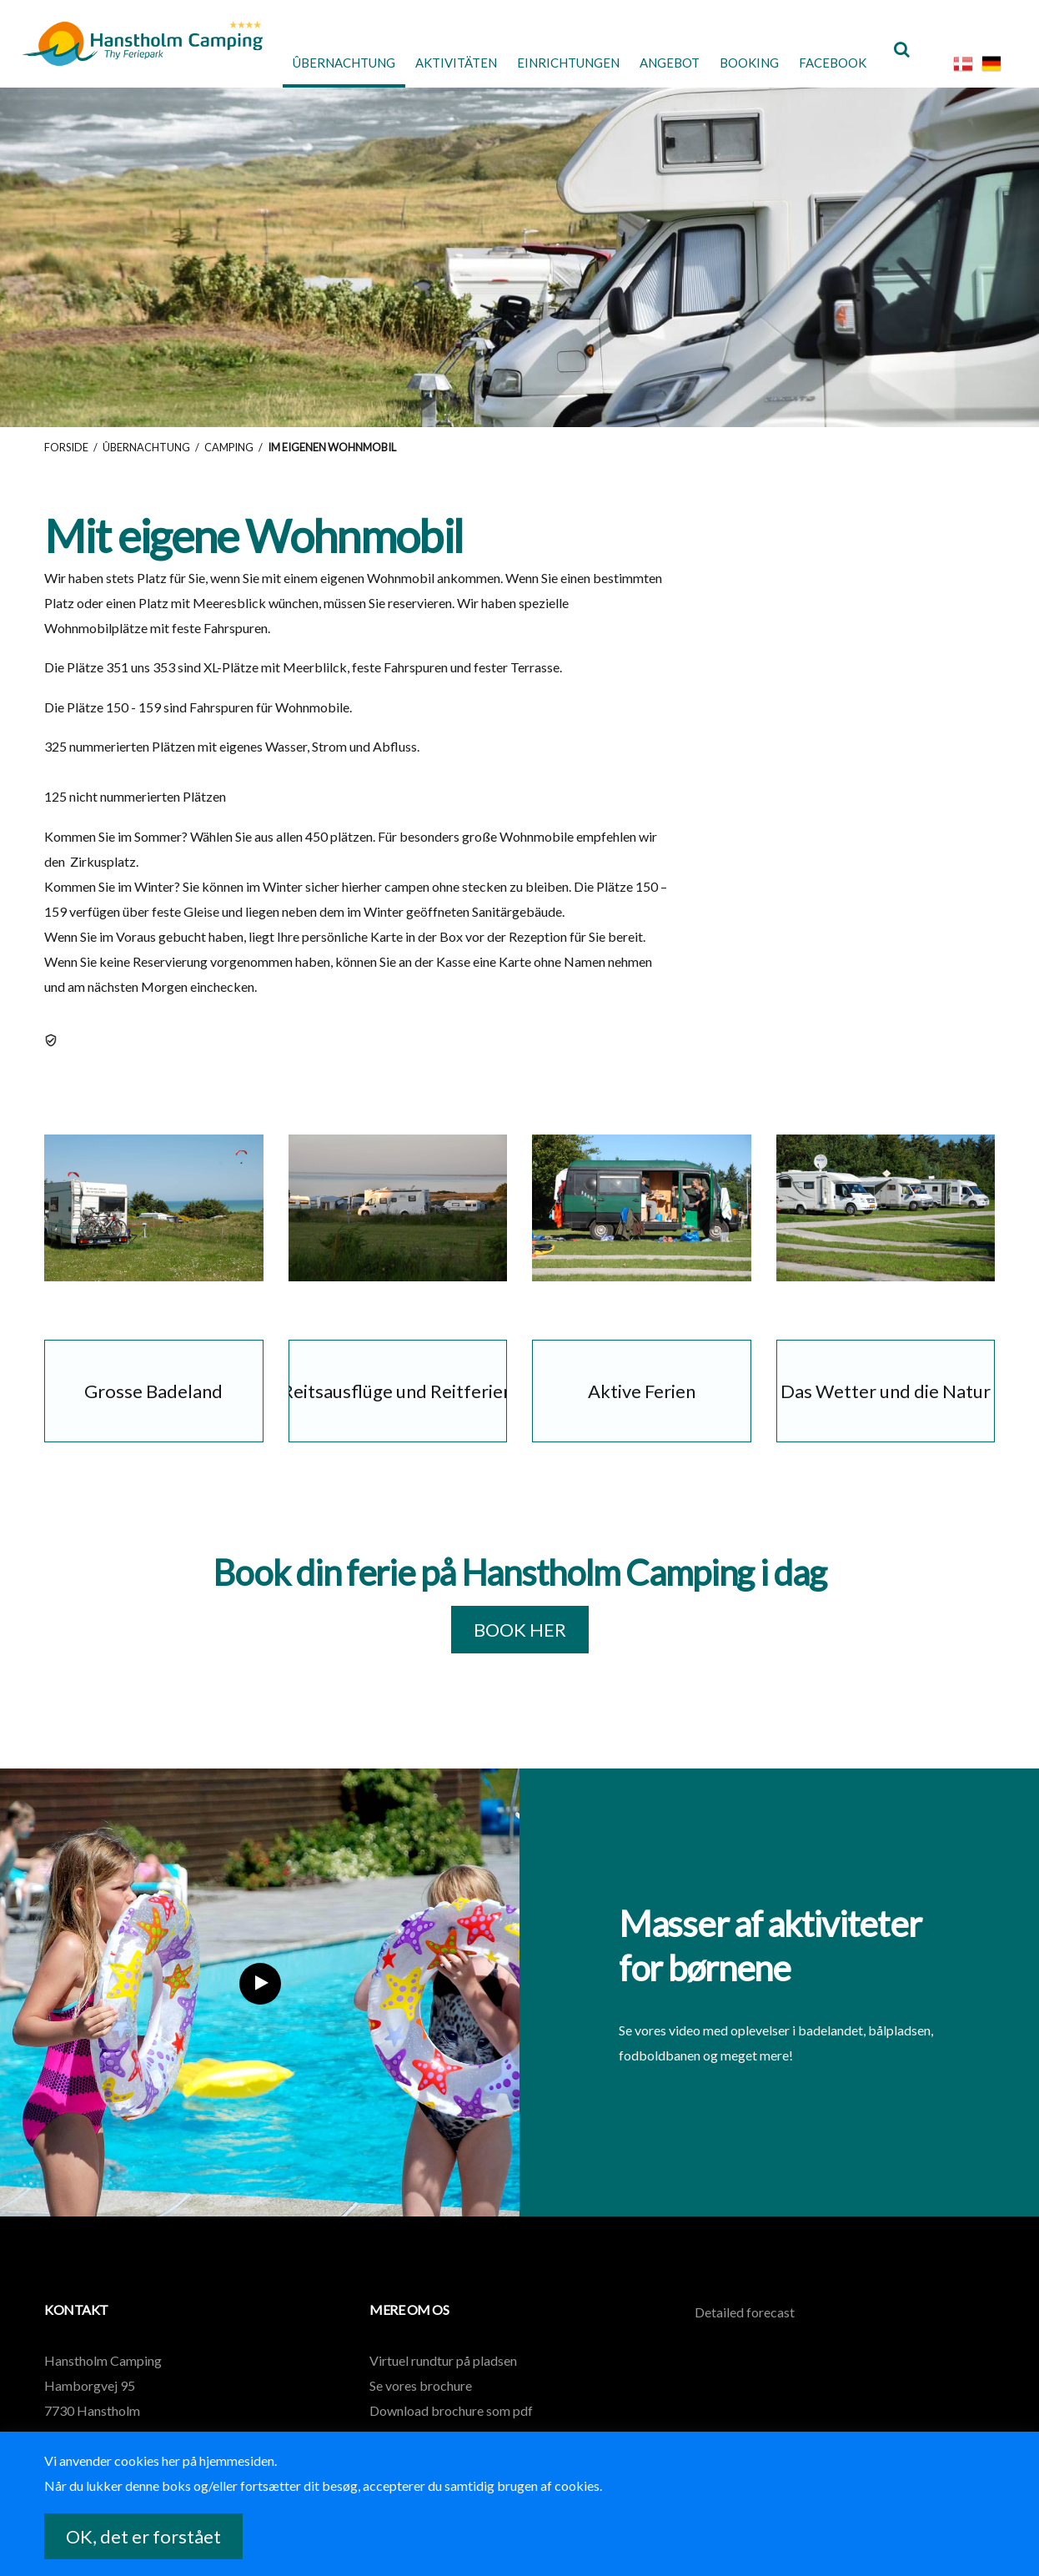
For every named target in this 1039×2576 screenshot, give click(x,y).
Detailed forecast (745, 2325)
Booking (737, 62)
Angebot (652, 62)
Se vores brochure (420, 2399)
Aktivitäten (420, 62)
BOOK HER (520, 1644)
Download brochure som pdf (451, 2424)
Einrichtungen (542, 62)
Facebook (826, 62)
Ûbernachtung (298, 62)
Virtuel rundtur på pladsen (443, 2374)
